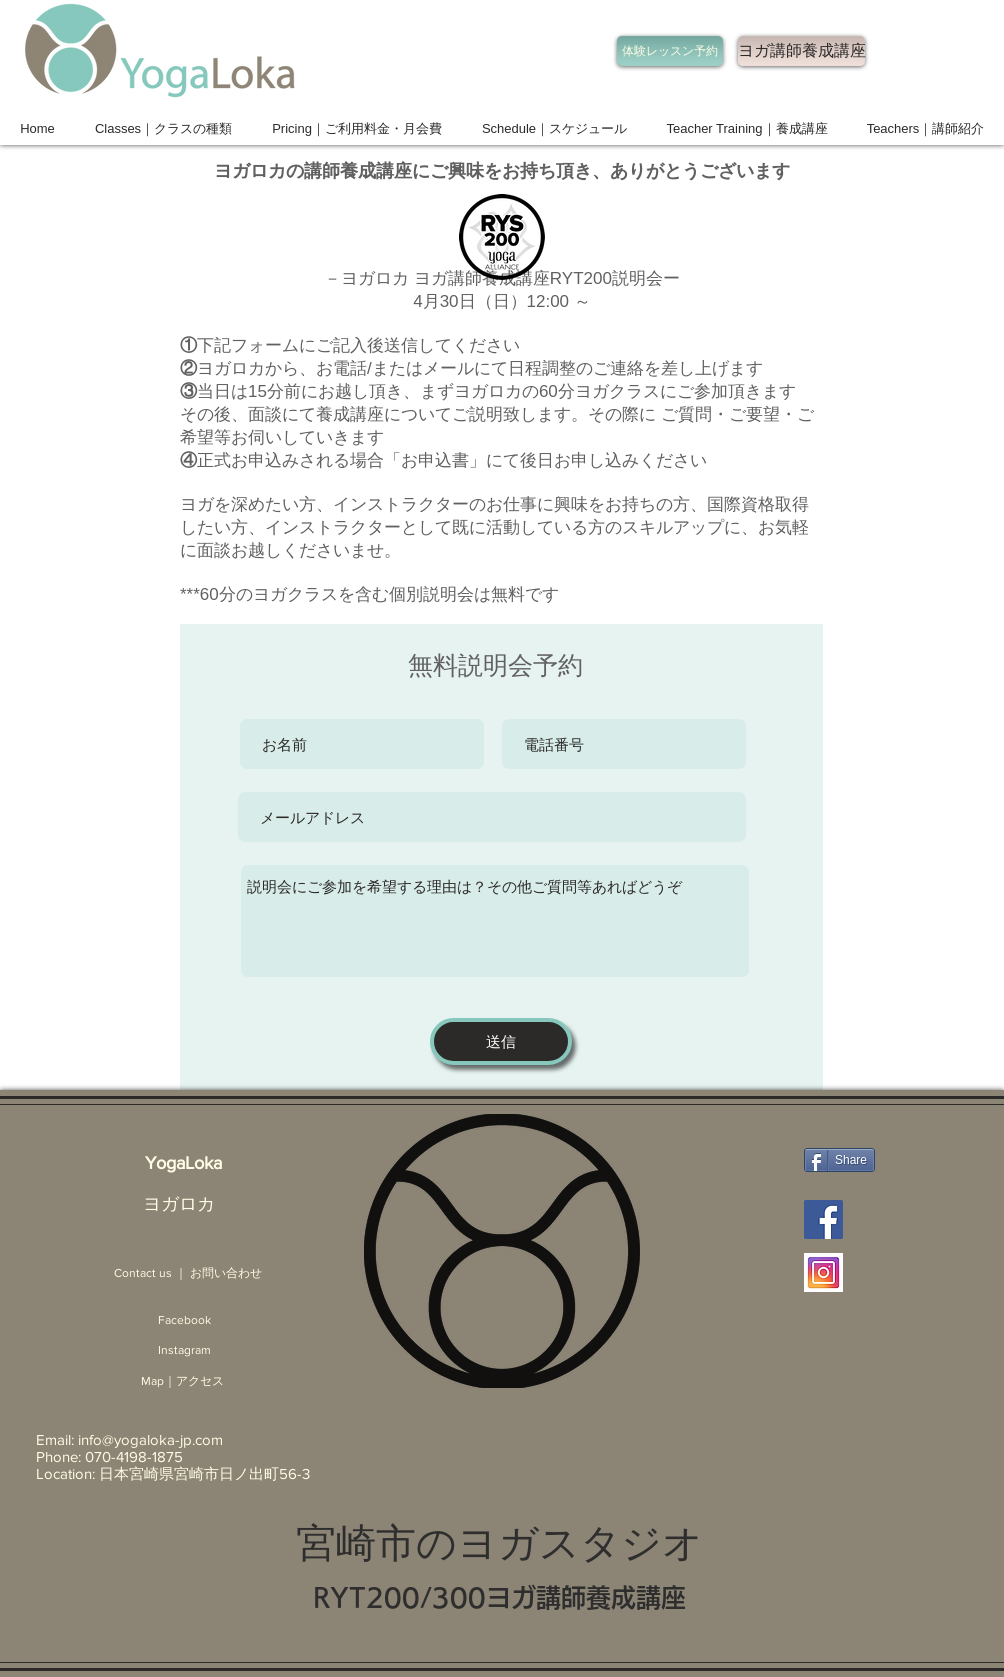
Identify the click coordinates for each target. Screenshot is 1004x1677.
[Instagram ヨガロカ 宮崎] (823, 1272)
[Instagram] (184, 1350)
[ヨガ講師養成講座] (801, 51)
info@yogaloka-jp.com (150, 1439)
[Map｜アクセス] (182, 1381)
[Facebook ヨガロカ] (823, 1219)
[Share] (839, 1160)
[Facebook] (184, 1320)
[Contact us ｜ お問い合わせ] (188, 1273)
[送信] (501, 1041)
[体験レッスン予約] (670, 51)
